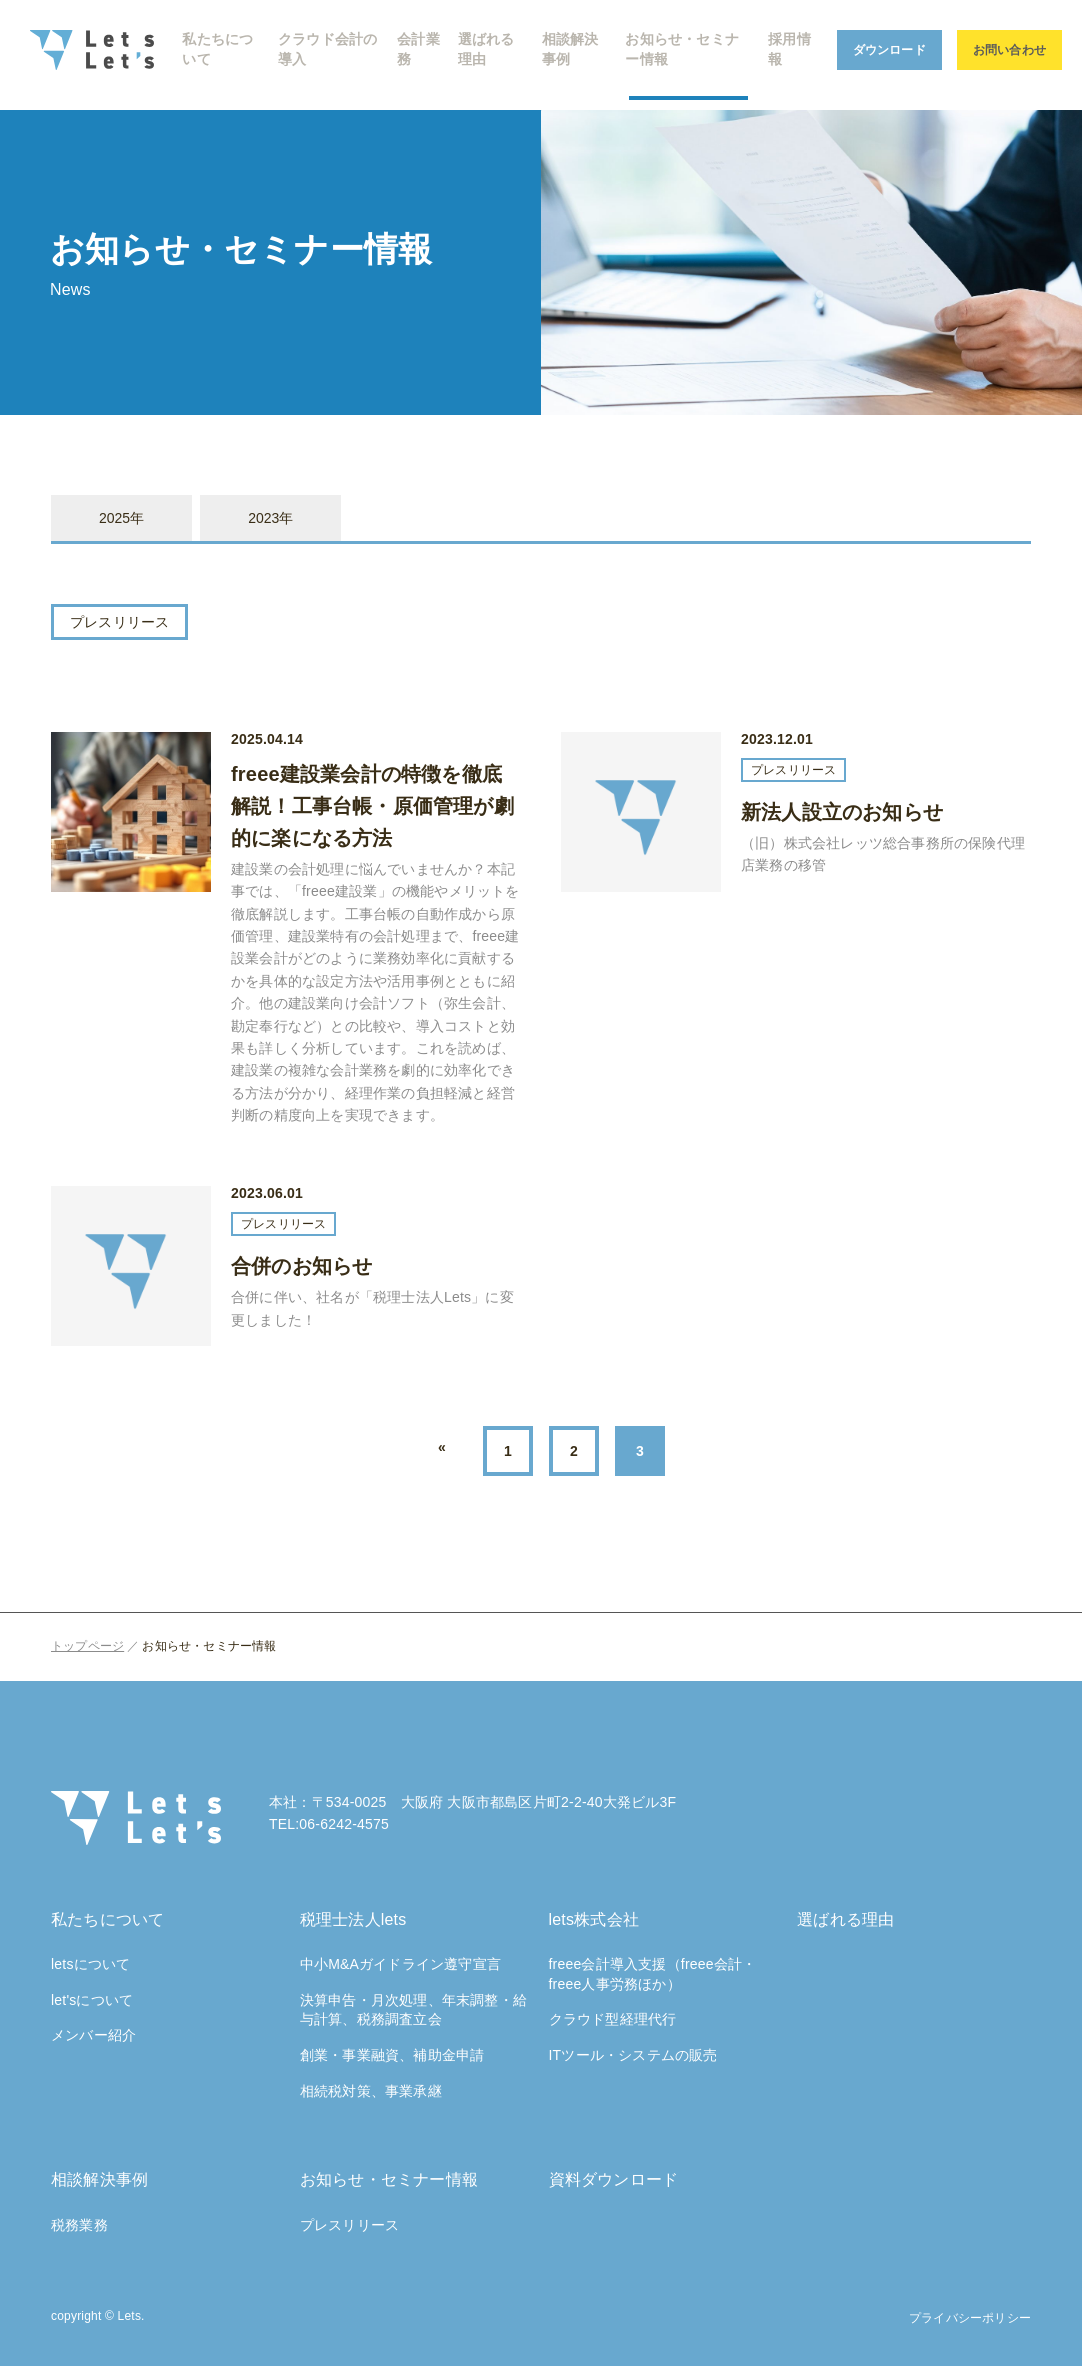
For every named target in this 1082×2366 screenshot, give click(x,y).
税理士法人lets (353, 1919)
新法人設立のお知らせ (842, 812)
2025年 (121, 518)
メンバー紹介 (93, 2035)
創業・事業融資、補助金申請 (392, 2055)
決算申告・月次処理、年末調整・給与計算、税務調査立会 (413, 2010)
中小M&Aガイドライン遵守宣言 (400, 1964)
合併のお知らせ (301, 1266)
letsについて (90, 1964)
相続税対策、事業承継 (371, 2091)
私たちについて (107, 1919)
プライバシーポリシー (970, 2318)
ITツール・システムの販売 (633, 2055)
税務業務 (79, 2225)
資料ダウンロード (614, 2179)
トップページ (87, 1646)
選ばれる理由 (845, 1919)
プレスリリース (119, 622)
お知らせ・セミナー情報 (389, 2179)
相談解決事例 (99, 2179)
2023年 (270, 518)
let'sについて (92, 2000)
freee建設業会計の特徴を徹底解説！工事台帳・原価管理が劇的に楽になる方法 (372, 806)
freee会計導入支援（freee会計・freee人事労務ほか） (653, 1974)
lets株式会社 (594, 1919)
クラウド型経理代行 (613, 2019)
